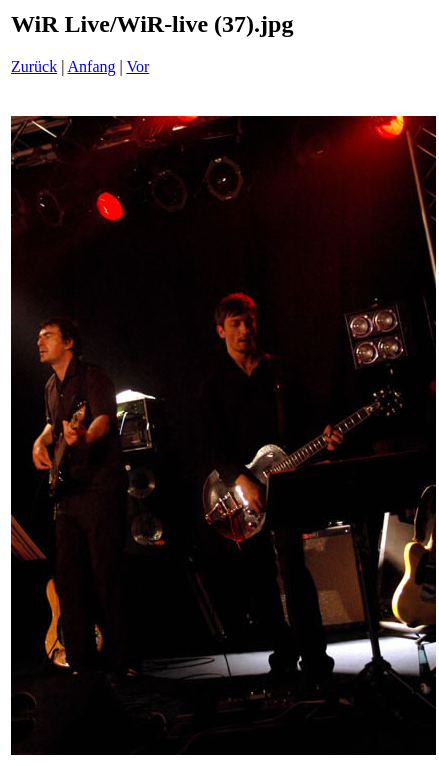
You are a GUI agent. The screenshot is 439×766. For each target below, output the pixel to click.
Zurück (34, 66)
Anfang (92, 66)
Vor (137, 66)
